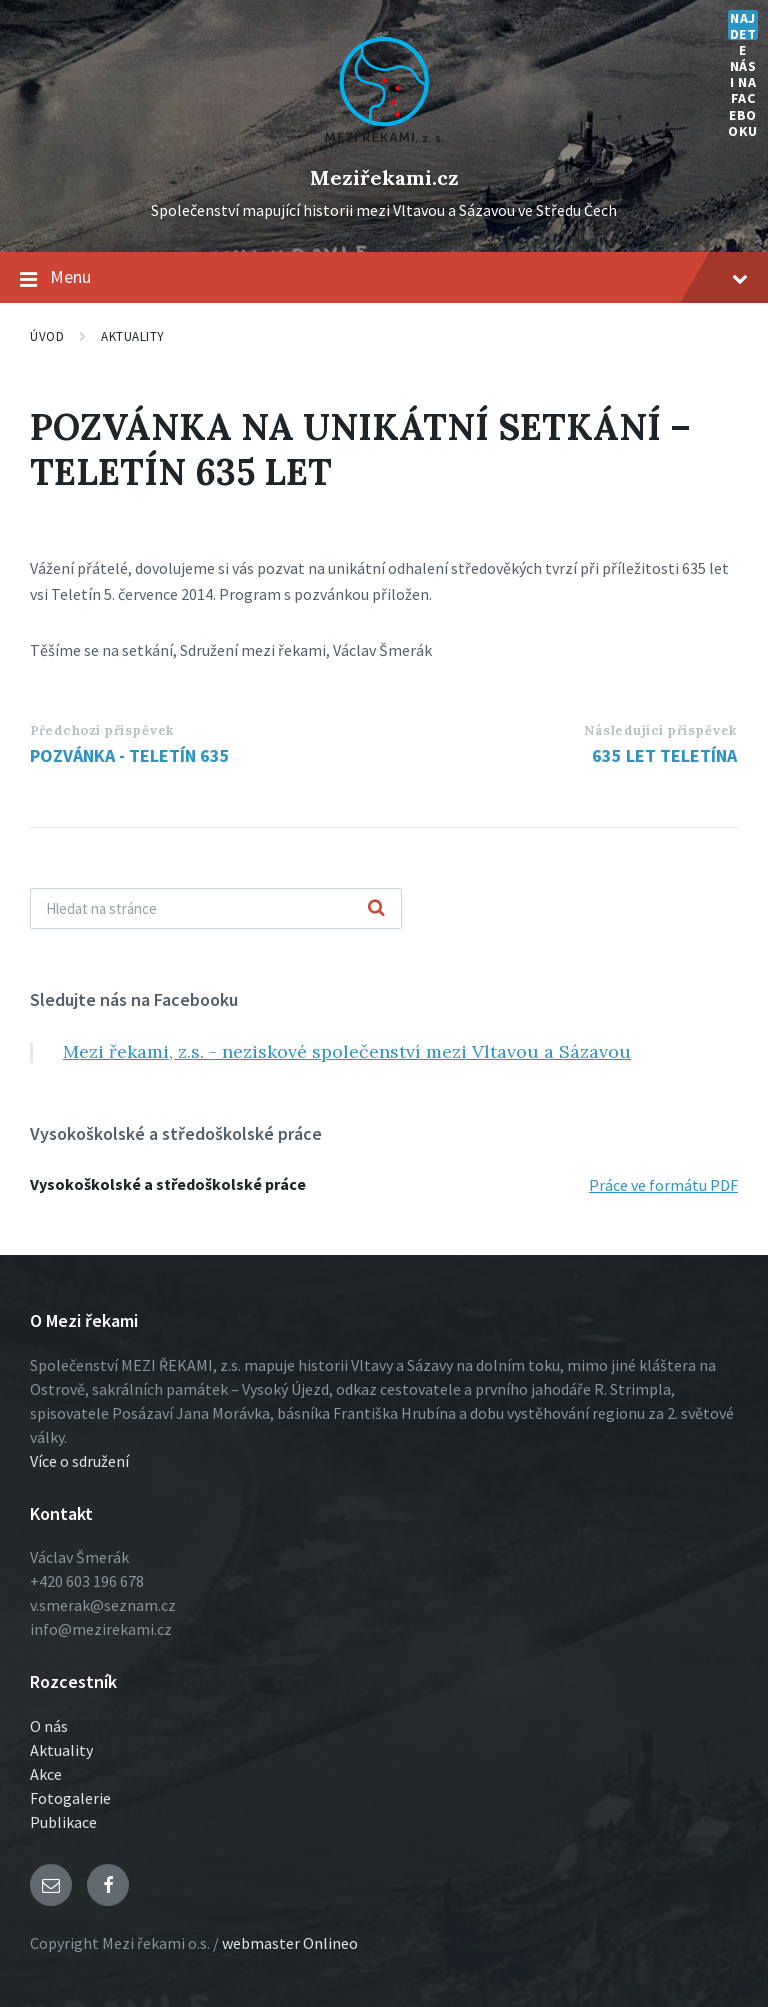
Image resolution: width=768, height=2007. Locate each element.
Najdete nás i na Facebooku (743, 25)
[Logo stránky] (384, 144)
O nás (49, 1726)
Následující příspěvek (660, 730)
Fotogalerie (70, 1798)
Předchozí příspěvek (102, 730)
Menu (384, 278)
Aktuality (133, 336)
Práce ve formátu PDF (663, 1185)
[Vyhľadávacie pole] (216, 908)
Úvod (47, 336)
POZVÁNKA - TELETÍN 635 (130, 755)
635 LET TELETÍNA (664, 755)
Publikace (63, 1822)
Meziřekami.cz (384, 177)
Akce (46, 1774)
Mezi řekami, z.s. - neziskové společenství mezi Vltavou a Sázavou (347, 1051)
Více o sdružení (79, 1461)
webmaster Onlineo (290, 1943)
